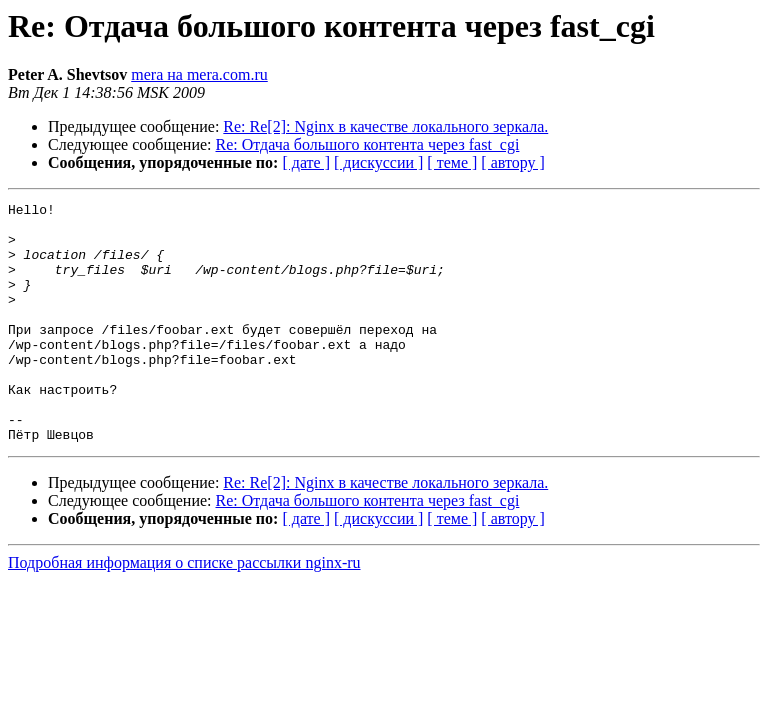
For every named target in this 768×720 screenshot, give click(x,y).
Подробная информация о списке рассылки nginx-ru (184, 610)
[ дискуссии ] (378, 162)
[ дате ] (306, 162)
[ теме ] (452, 162)
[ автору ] (512, 162)
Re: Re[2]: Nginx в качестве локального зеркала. (385, 126)
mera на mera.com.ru (199, 74)
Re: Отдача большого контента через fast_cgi (368, 144)
